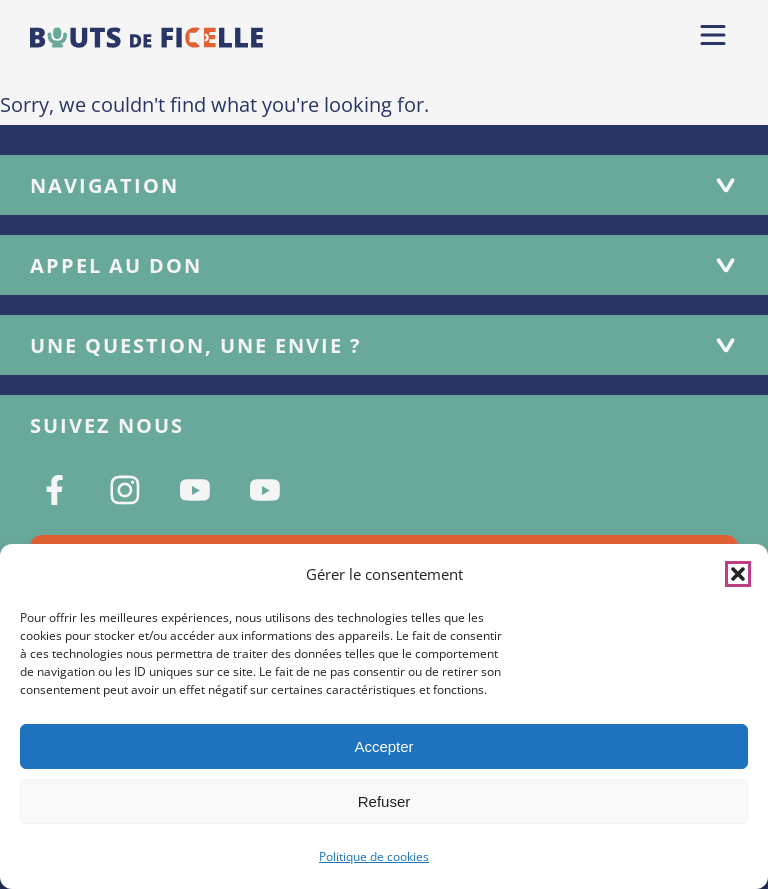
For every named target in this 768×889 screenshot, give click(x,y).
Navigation (384, 185)
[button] (738, 574)
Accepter (383, 746)
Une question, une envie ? (384, 345)
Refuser (384, 801)
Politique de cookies (374, 856)
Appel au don (384, 265)
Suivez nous (107, 425)
